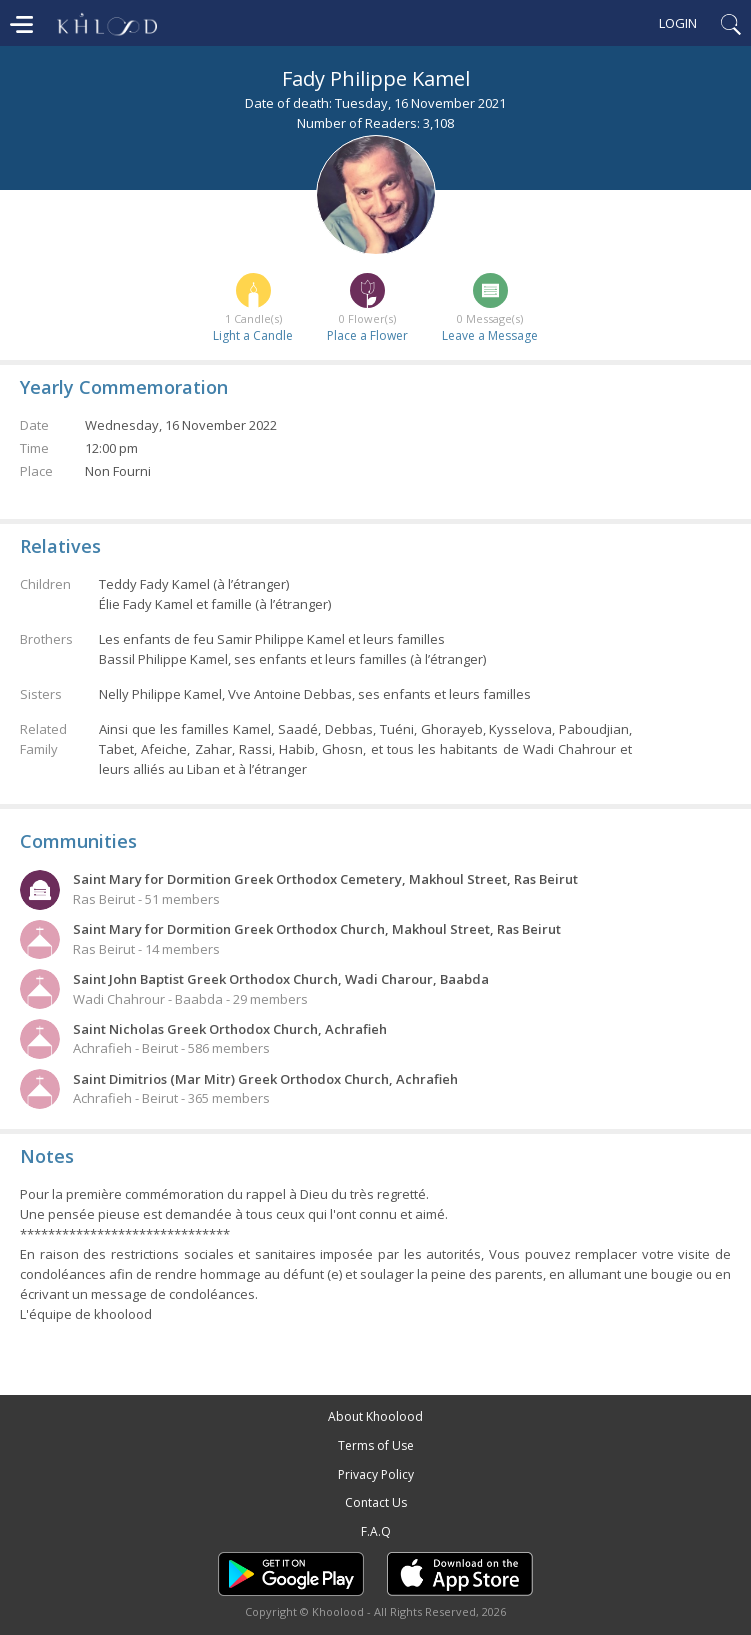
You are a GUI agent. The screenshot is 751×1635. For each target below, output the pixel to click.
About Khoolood (375, 1416)
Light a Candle (253, 335)
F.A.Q (376, 1531)
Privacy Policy (376, 1474)
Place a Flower (367, 335)
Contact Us (376, 1502)
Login (678, 23)
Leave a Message (490, 335)
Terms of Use (376, 1445)
